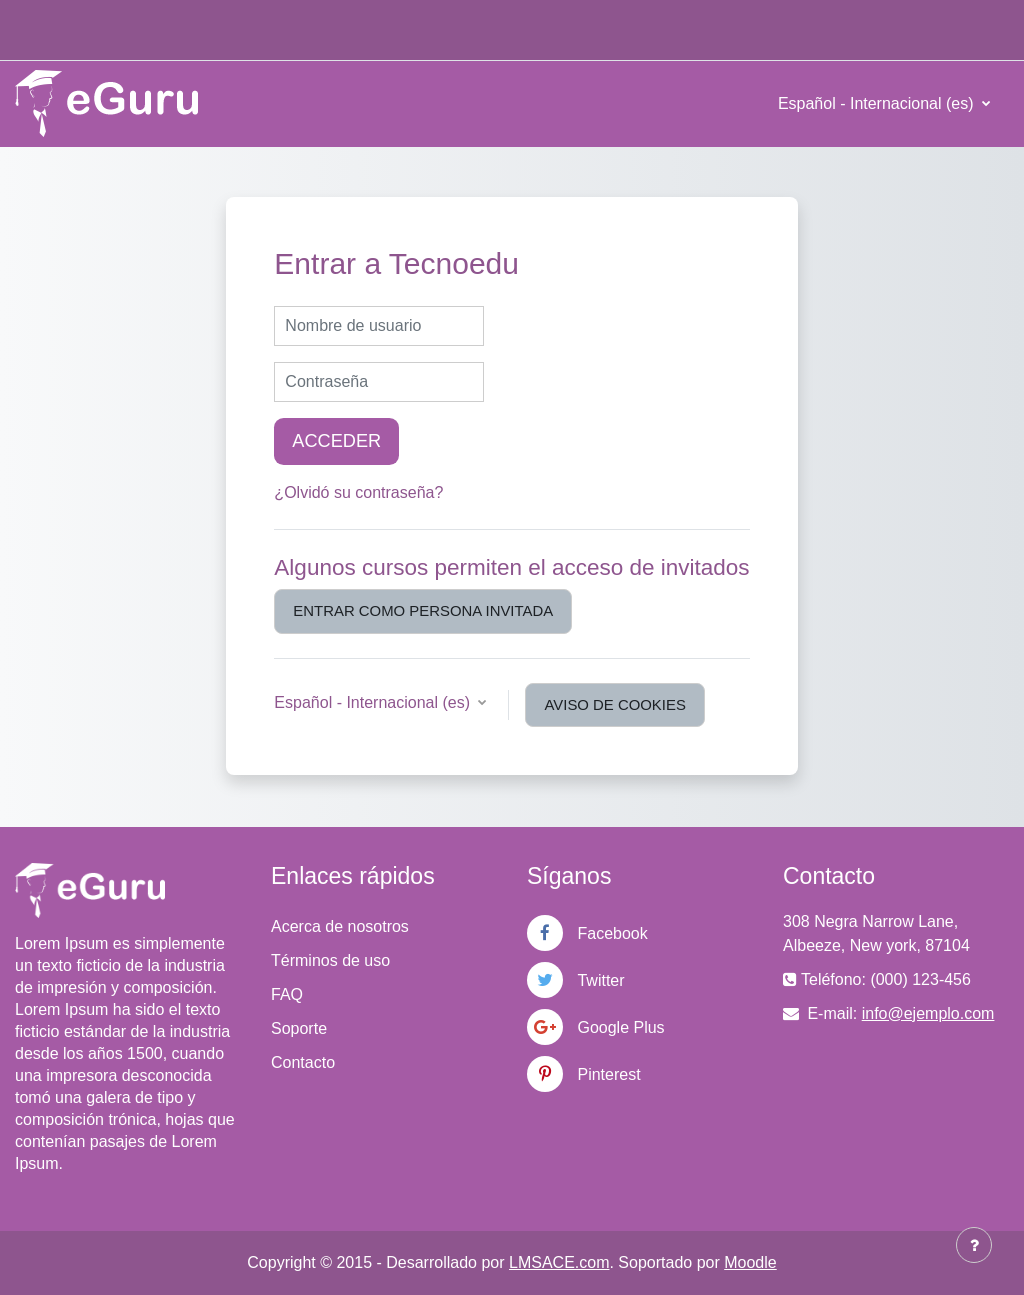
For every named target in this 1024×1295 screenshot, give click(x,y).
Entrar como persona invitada (423, 610)
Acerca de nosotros (340, 926)
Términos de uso (330, 960)
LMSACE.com (559, 1262)
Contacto (303, 1062)
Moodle (750, 1262)
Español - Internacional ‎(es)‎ (878, 103)
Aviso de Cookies (614, 704)
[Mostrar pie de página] (974, 1245)
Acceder (336, 441)
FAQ (287, 994)
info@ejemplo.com (928, 1013)
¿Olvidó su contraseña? (358, 492)
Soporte (299, 1028)
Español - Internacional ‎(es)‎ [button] (374, 702)
